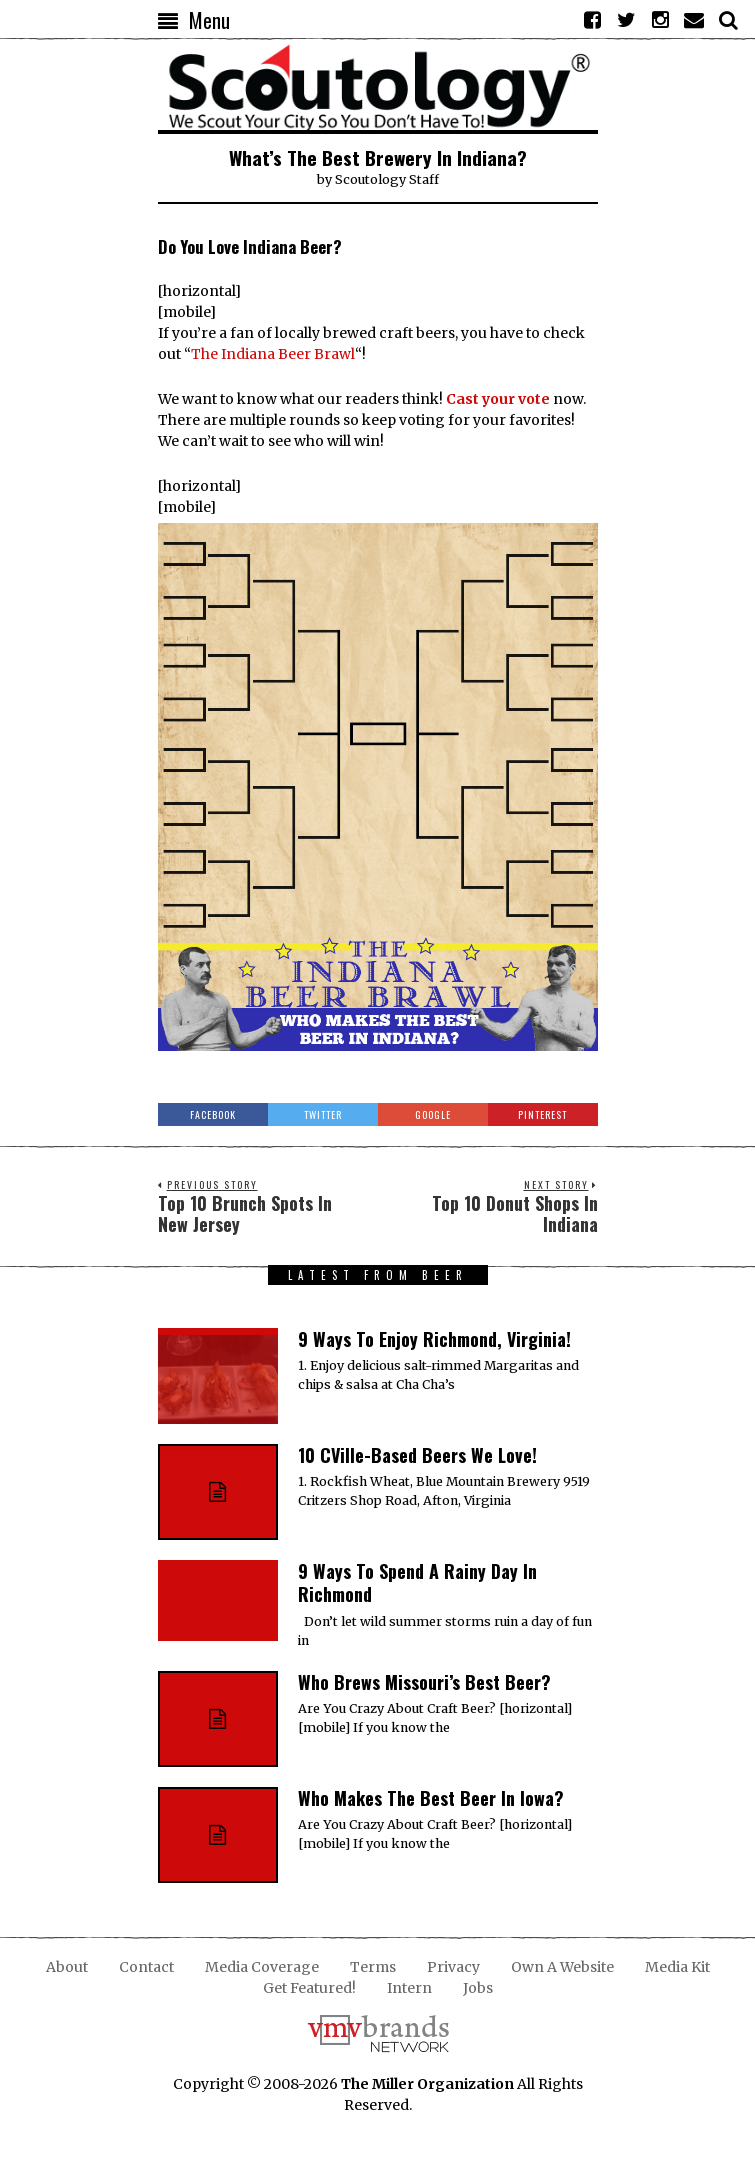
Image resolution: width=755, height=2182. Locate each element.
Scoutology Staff (387, 179)
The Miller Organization (427, 2084)
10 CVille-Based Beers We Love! (417, 1455)
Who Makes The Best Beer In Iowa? (431, 1798)
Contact (146, 1967)
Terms (373, 1967)
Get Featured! (309, 1988)
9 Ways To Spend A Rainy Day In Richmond (417, 1582)
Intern (409, 1988)
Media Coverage (262, 1967)
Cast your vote (498, 399)
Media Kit (677, 1967)
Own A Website (562, 1967)
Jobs (478, 1988)
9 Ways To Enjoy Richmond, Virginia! (434, 1339)
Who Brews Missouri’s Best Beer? (424, 1682)
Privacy (453, 1967)
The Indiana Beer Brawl (273, 354)
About (67, 1967)
